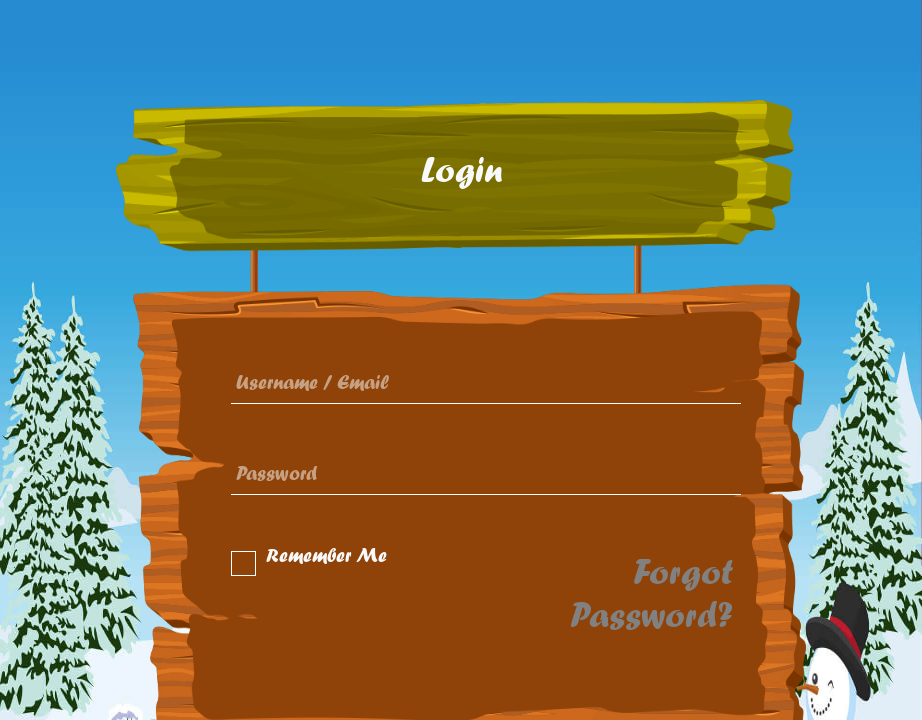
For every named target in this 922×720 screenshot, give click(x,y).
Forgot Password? (651, 593)
